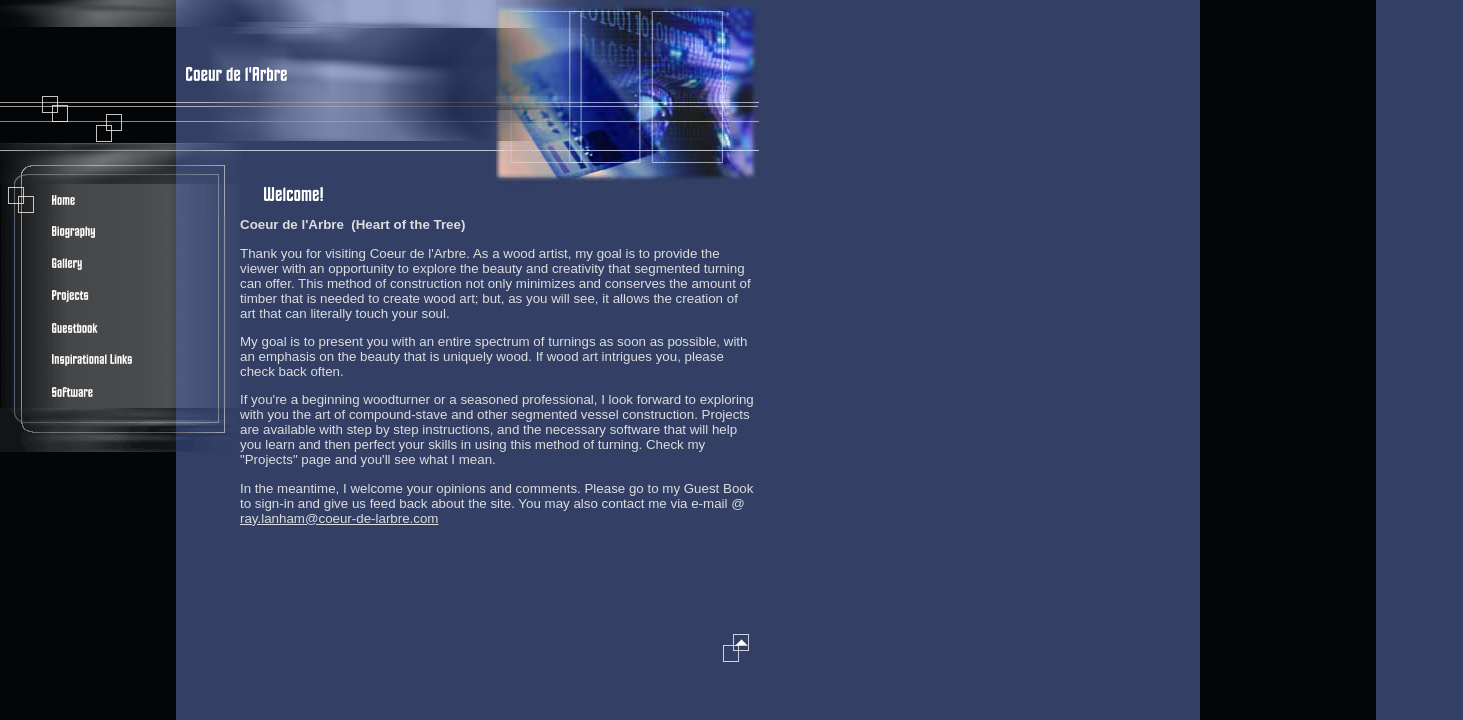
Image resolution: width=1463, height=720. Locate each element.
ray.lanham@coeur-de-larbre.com (339, 518)
